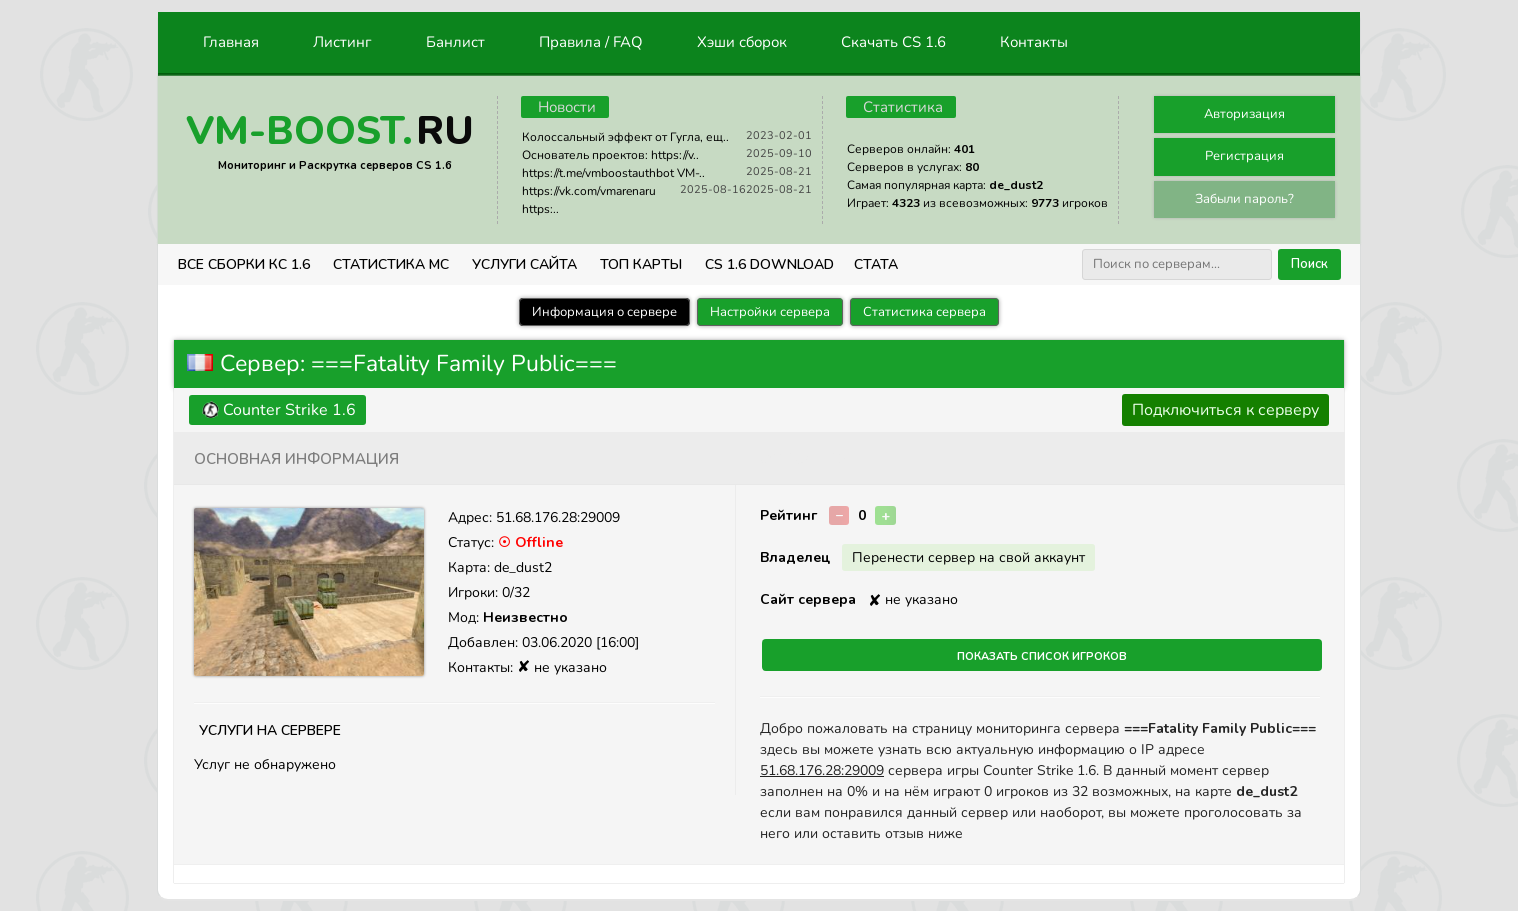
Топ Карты (641, 264)
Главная (231, 42)
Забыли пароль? (1244, 199)
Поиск (1309, 264)
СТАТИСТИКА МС (391, 264)
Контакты (1034, 42)
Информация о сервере (604, 312)
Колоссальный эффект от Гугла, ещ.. (625, 137)
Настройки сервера (770, 312)
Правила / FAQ (591, 42)
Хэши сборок (742, 42)
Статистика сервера (924, 312)
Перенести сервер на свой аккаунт (968, 557)
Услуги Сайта (524, 264)
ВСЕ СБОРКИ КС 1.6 (244, 264)
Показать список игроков (1042, 655)
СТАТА (876, 264)
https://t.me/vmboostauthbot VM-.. (613, 173)
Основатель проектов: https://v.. (610, 155)
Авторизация (1244, 114)
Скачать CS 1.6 (893, 42)
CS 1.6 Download (769, 264)
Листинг (342, 42)
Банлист (455, 42)
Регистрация (1244, 156)
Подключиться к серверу (1225, 410)
